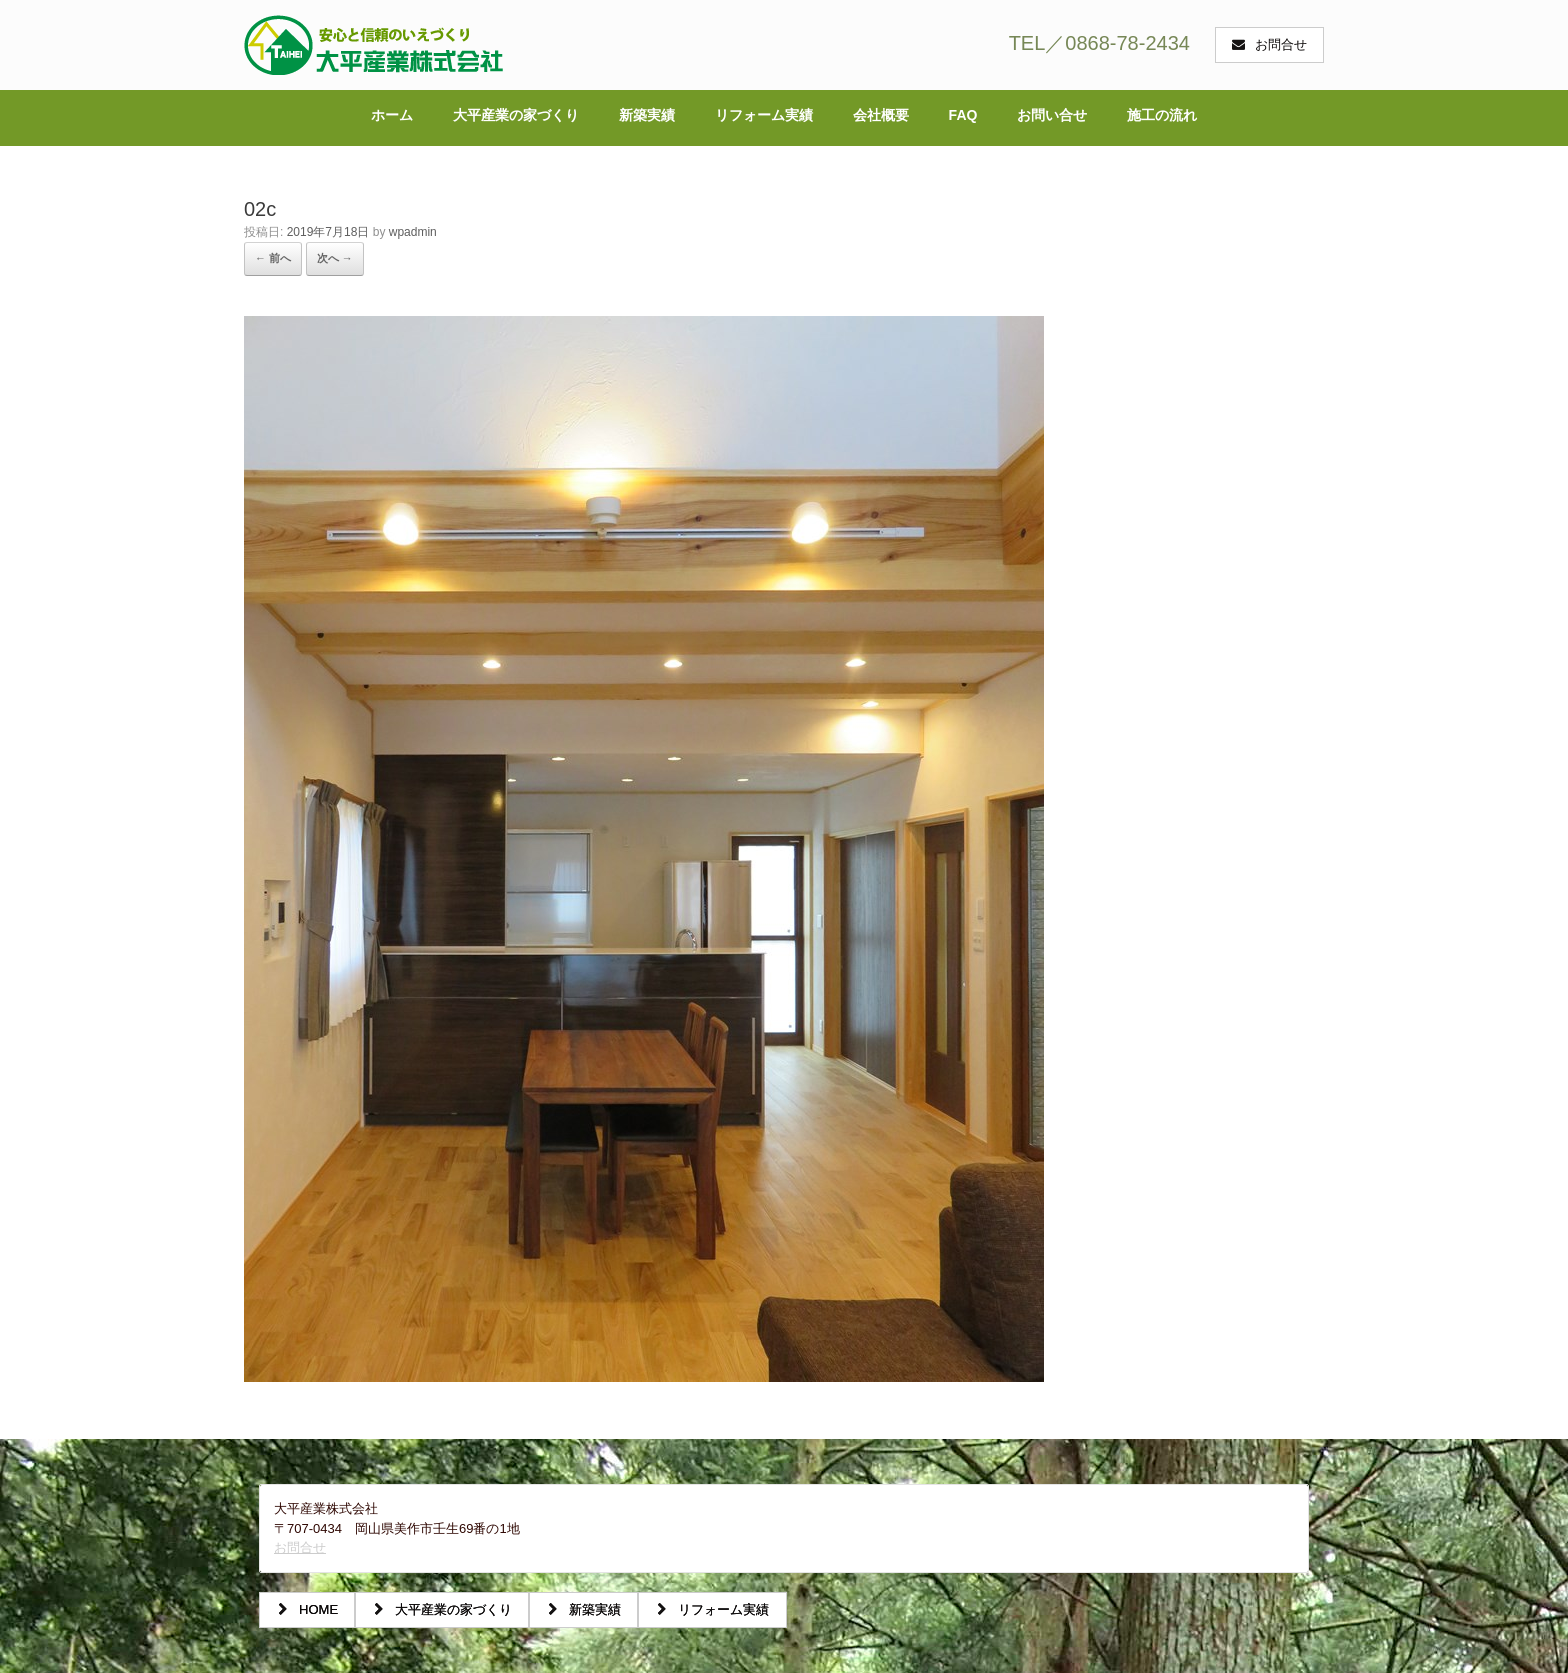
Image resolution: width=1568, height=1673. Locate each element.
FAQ (963, 115)
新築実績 (647, 115)
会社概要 (881, 115)
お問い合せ (1052, 115)
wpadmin (413, 232)
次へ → (335, 258)
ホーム (392, 115)
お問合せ (300, 1547)
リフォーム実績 (764, 115)
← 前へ (273, 258)
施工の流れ (1162, 115)
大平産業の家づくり (516, 115)
